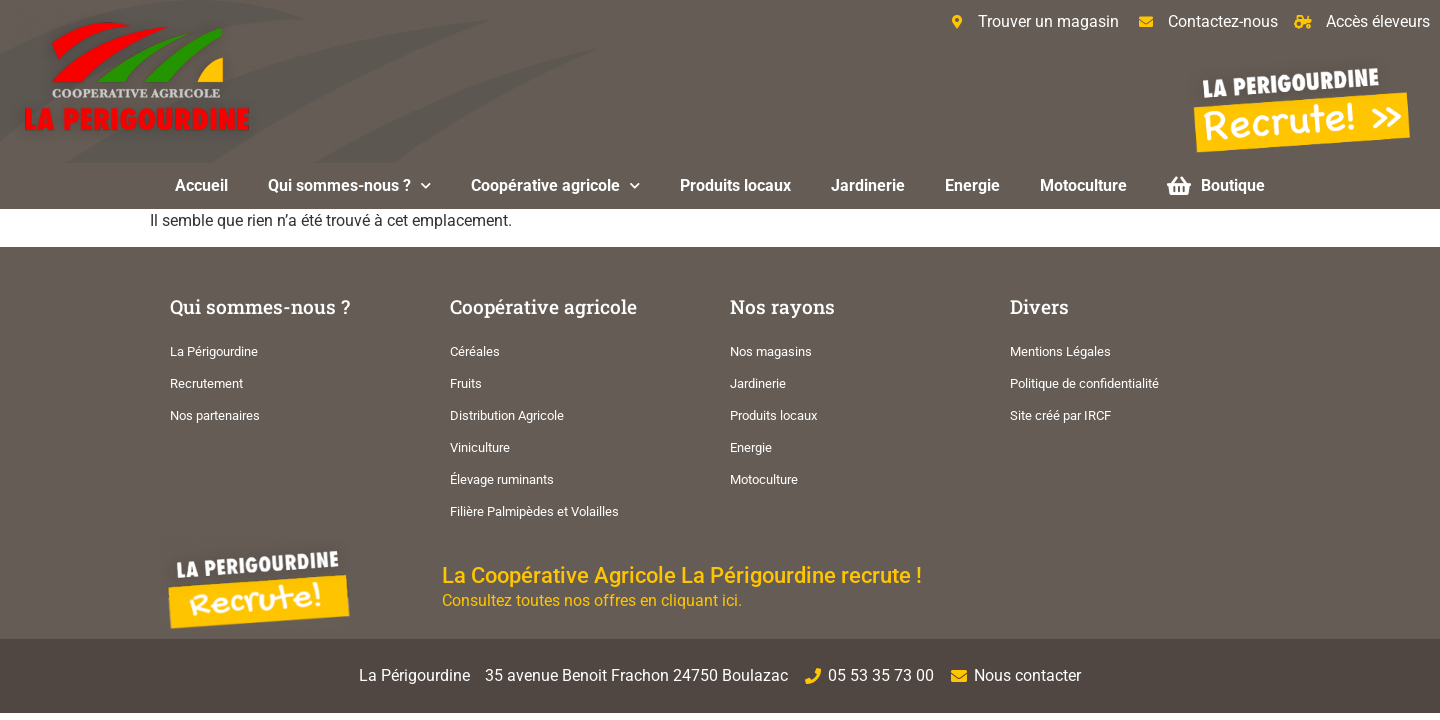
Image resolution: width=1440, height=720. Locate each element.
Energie (972, 185)
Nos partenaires (215, 415)
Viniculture (480, 447)
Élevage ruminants (502, 479)
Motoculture (1083, 185)
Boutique (1216, 185)
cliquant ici (699, 600)
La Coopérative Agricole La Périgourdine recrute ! (682, 575)
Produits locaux (735, 185)
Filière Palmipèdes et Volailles (534, 511)
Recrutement (206, 383)
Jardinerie (868, 185)
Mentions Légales (1060, 351)
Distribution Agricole (507, 415)
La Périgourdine (214, 351)
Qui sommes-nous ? (349, 185)
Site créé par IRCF (1060, 415)
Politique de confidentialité (1084, 383)
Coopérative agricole (555, 185)
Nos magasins (771, 351)
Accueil (201, 185)
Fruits (466, 383)
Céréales (475, 351)
